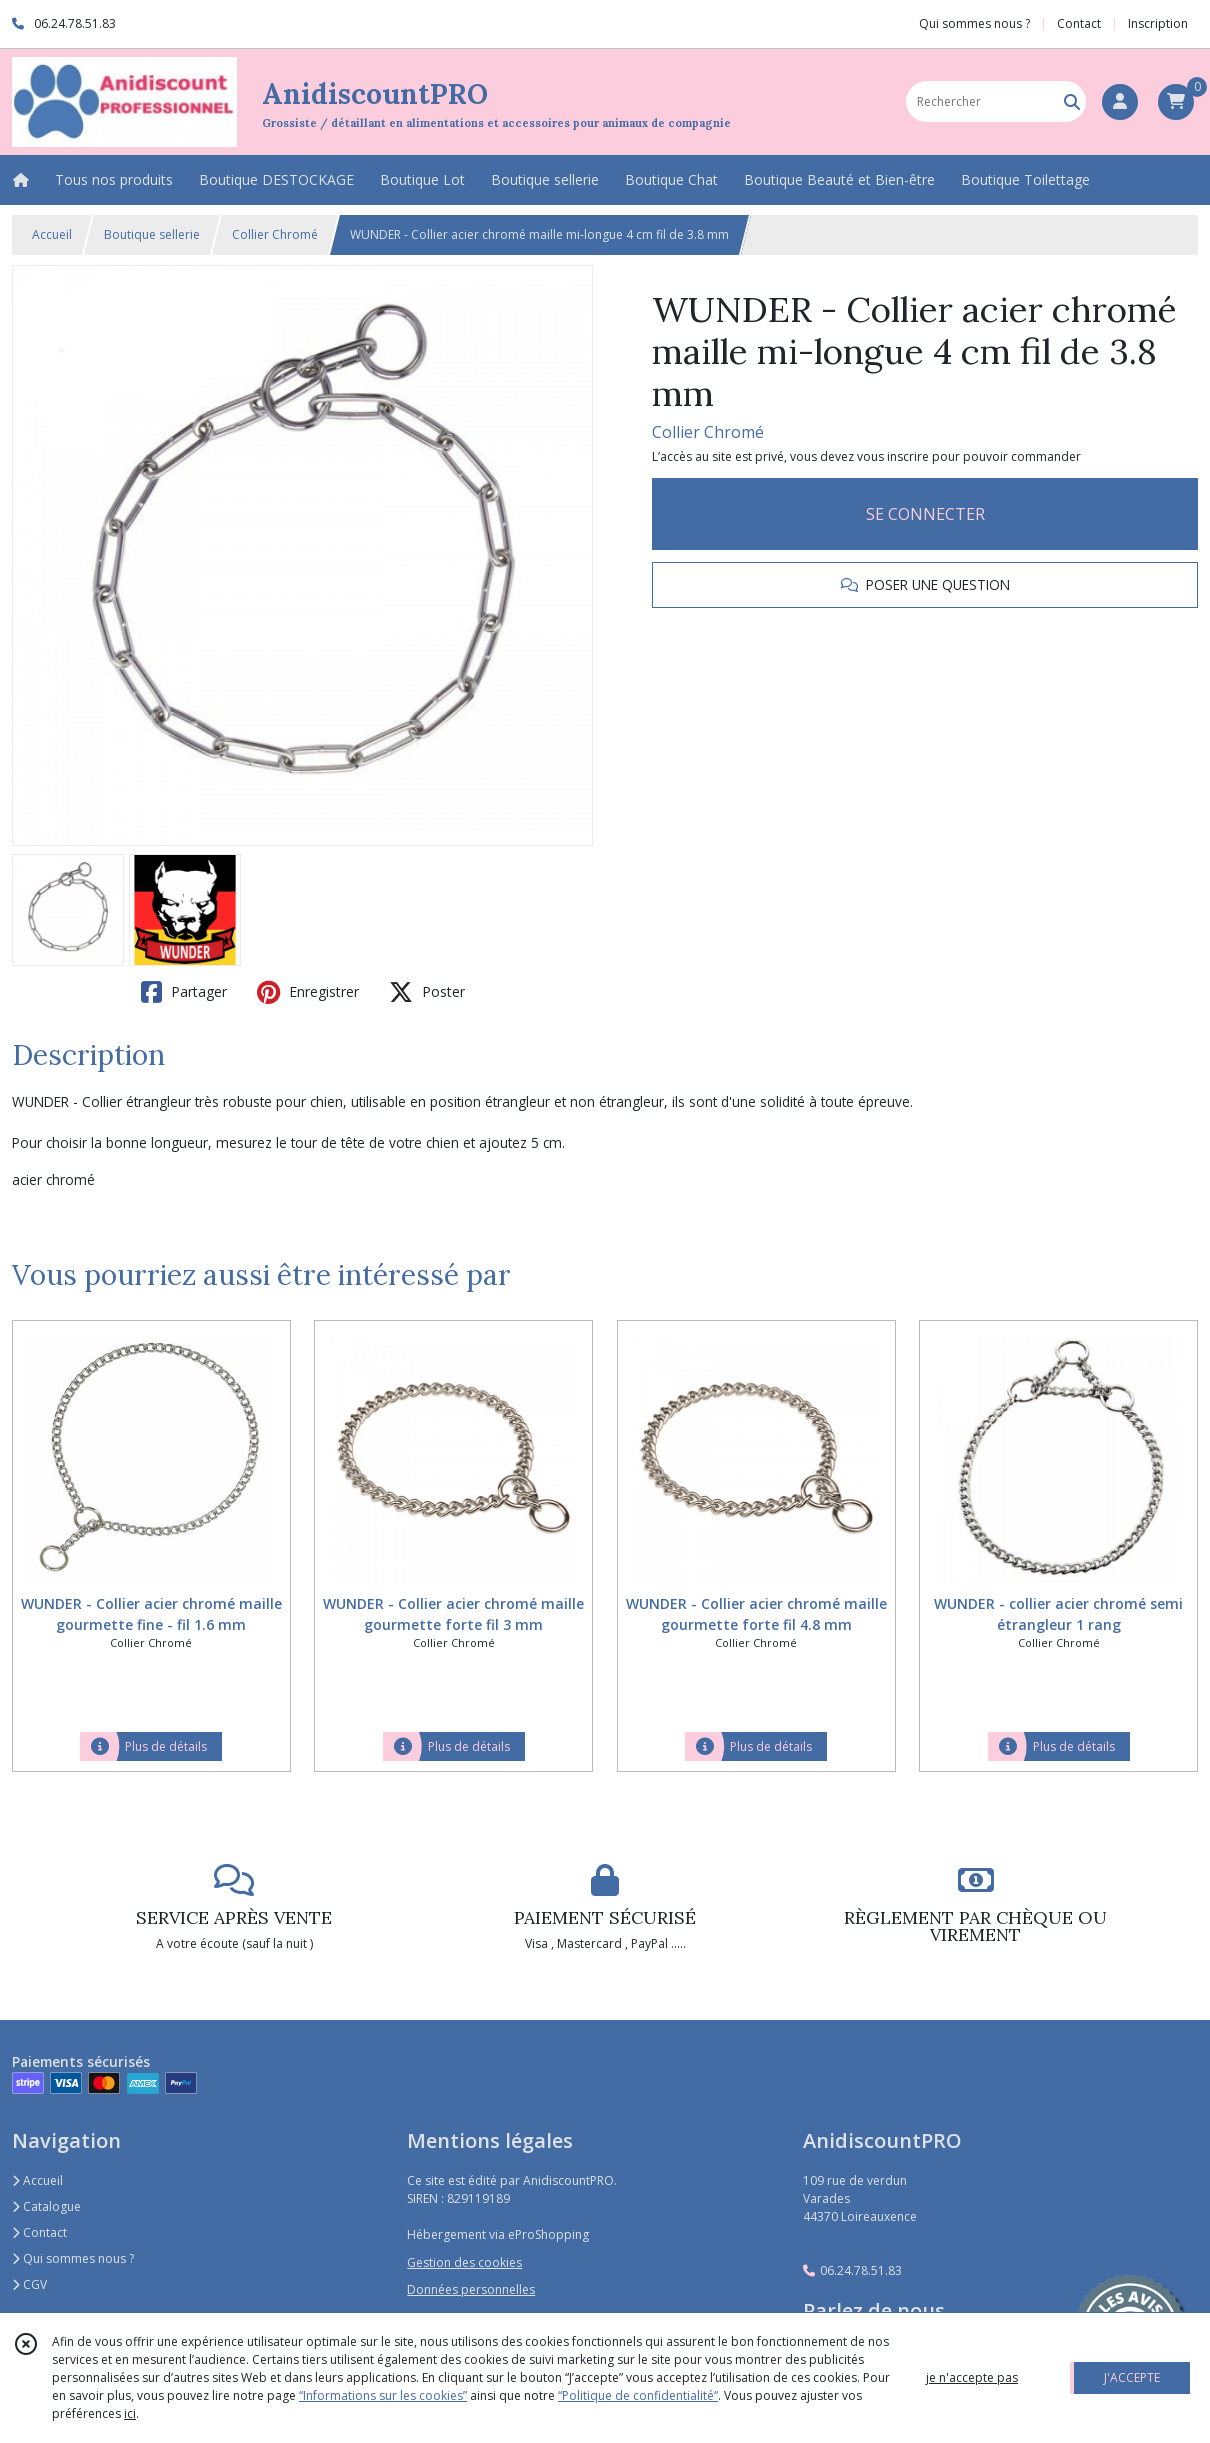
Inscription (1158, 23)
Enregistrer (308, 992)
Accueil (52, 234)
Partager (184, 992)
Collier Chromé (275, 234)
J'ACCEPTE (1132, 2377)
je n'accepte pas (972, 2377)
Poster (427, 992)
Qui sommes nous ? (73, 2258)
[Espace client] (1120, 102)
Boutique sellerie (152, 234)
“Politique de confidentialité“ (638, 2395)
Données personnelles (471, 2289)
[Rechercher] (1072, 101)
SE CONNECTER (925, 514)
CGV (29, 2284)
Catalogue (46, 2206)
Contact (1079, 23)
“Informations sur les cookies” (383, 2395)
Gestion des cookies (464, 2262)
